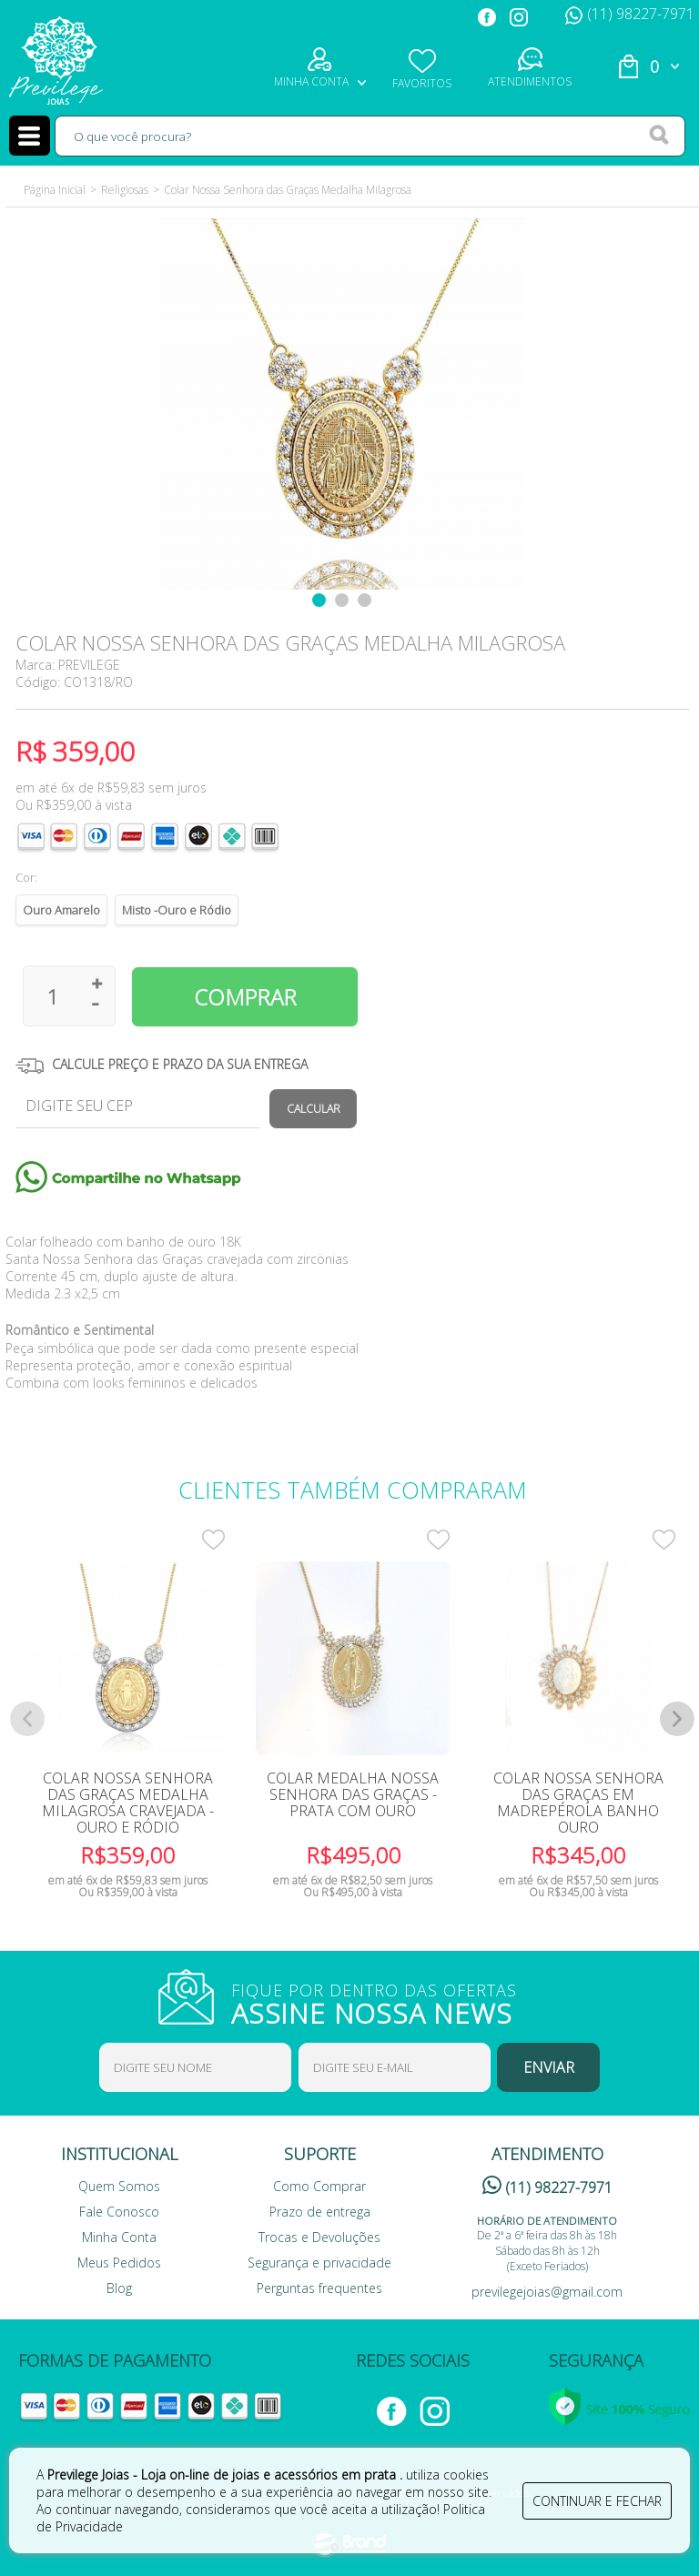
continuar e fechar (597, 2501)
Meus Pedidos (119, 2262)
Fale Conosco (119, 2211)
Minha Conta (119, 2237)
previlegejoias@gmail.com (547, 2291)
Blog (119, 2288)
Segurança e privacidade (319, 2262)
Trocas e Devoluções (319, 2237)
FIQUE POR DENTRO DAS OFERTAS (386, 2002)
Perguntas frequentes (319, 2288)
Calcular (313, 1108)
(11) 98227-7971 (629, 14)
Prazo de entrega (319, 2211)
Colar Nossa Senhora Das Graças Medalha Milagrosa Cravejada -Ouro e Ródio (128, 1802)
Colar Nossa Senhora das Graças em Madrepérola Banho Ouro (578, 1802)
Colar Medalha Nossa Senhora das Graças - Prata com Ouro (353, 1794)
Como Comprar (319, 2186)
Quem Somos (119, 2186)
